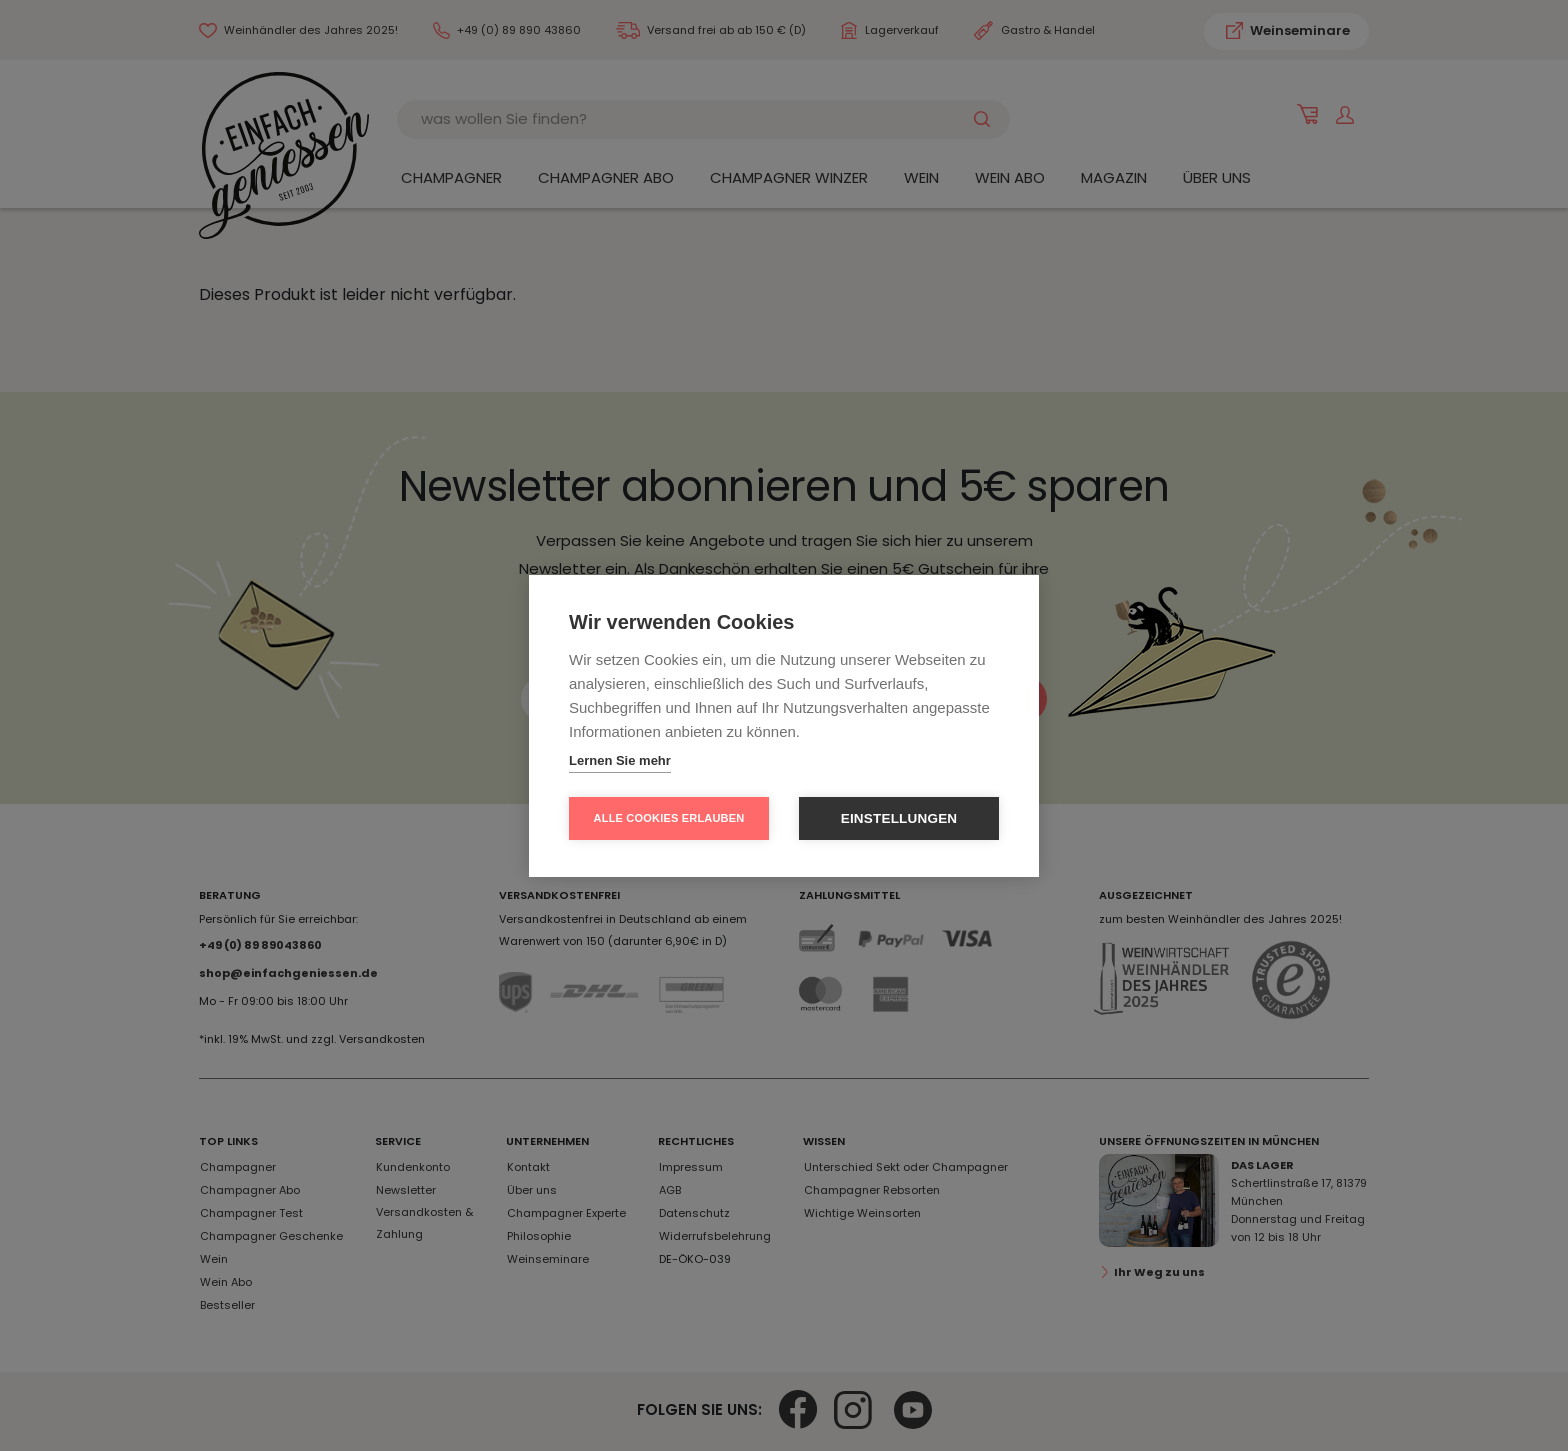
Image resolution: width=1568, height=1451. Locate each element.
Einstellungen (899, 818)
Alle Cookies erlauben (669, 818)
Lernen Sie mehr (620, 760)
